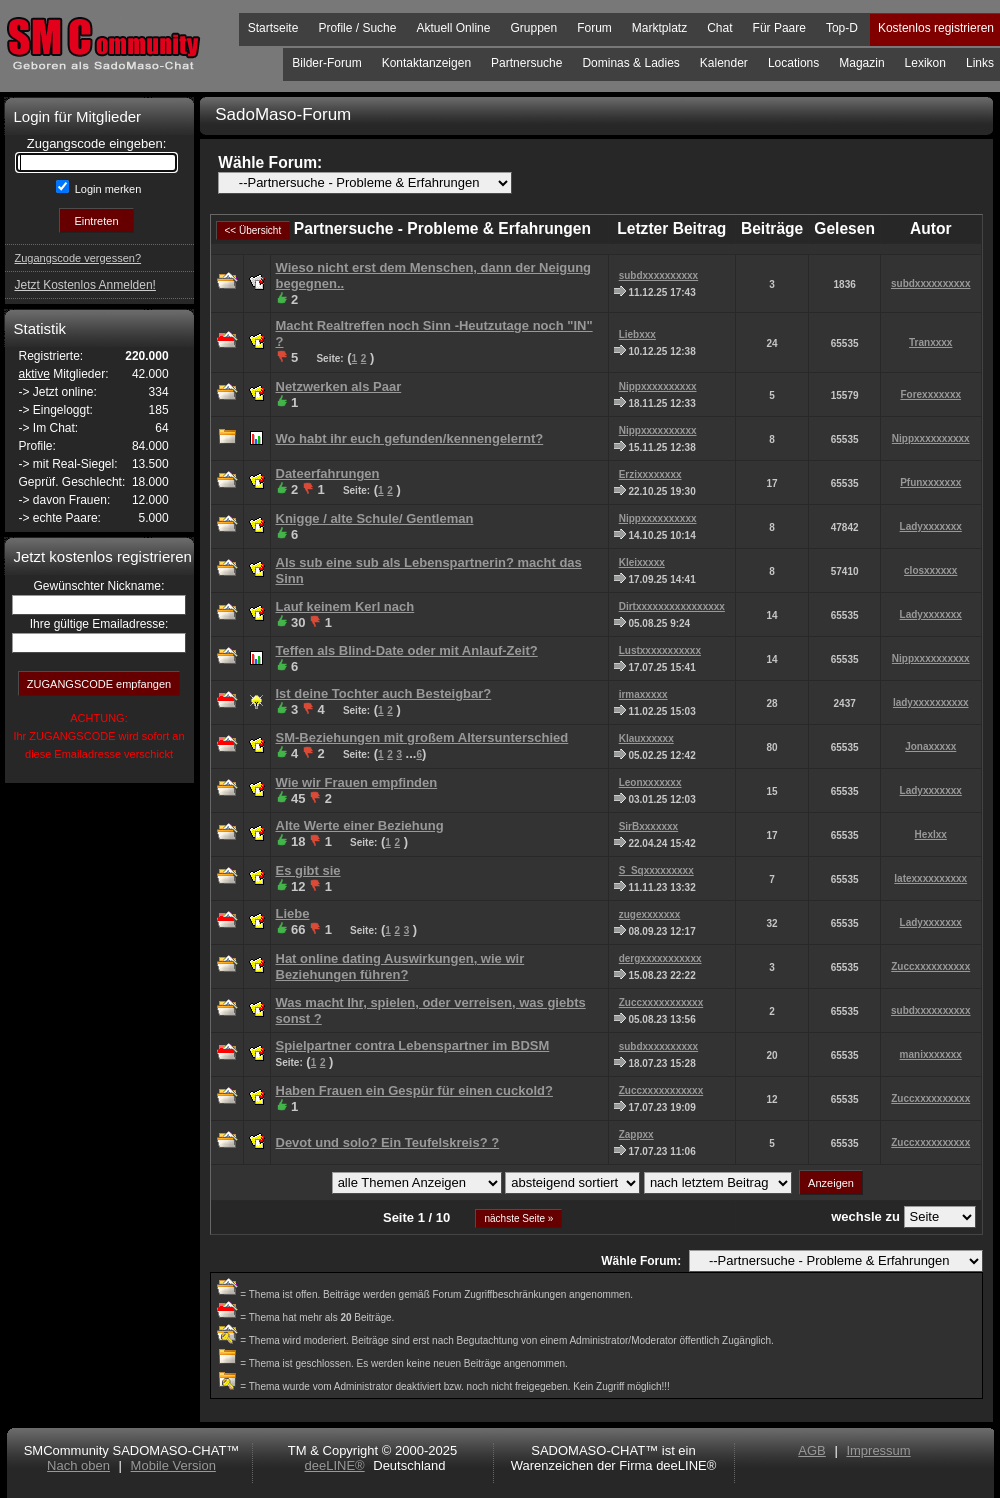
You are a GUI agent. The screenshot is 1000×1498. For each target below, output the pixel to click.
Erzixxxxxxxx (650, 474)
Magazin (861, 63)
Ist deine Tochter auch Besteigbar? (384, 693)
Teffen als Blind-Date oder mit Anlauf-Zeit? (407, 650)
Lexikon (925, 63)
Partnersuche (526, 63)
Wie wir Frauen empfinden (357, 782)
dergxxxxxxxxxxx (660, 958)
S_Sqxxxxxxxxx (656, 870)
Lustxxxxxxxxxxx (660, 650)
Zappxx (636, 1134)
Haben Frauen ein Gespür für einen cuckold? (414, 1090)
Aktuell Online (453, 28)
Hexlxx (931, 834)
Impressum (878, 1450)
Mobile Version (173, 1465)
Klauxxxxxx (646, 738)
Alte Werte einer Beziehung (360, 825)
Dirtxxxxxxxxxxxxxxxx (672, 606)
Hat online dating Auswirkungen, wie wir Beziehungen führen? (400, 966)
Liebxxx (637, 334)
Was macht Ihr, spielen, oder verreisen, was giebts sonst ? (431, 1010)
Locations (793, 63)
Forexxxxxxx (930, 394)
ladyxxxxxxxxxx (931, 702)
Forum (594, 28)
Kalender (724, 63)
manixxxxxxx (931, 1054)
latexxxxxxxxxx (930, 878)
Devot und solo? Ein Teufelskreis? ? (388, 1142)
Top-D (842, 28)
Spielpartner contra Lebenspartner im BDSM (413, 1045)
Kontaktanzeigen (426, 63)
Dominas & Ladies (630, 63)
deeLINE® (334, 1465)
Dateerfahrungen (328, 473)
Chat (719, 28)
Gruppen (533, 28)
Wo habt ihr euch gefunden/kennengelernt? (410, 438)
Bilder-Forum (326, 63)
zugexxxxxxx (650, 914)
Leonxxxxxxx (650, 782)
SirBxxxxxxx (649, 826)
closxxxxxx (930, 570)
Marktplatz (659, 28)
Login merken (107, 189)
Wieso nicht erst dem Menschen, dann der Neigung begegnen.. (434, 275)
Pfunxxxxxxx (930, 482)
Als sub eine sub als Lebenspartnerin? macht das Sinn (429, 570)
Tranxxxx (930, 342)
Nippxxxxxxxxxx (658, 386)
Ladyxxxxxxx (931, 526)
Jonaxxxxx (930, 746)
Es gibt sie (308, 870)
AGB (811, 1450)
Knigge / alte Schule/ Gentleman (375, 518)
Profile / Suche (357, 28)
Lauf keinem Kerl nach (345, 606)
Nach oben (78, 1465)
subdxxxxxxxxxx (659, 275)
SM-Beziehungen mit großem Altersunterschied (422, 737)
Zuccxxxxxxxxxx (930, 966)
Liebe (293, 913)
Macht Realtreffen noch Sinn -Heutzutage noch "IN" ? (434, 333)
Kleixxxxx (642, 562)
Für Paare (779, 28)
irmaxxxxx (643, 694)
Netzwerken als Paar (339, 386)
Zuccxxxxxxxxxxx (661, 1002)
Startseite (273, 28)
